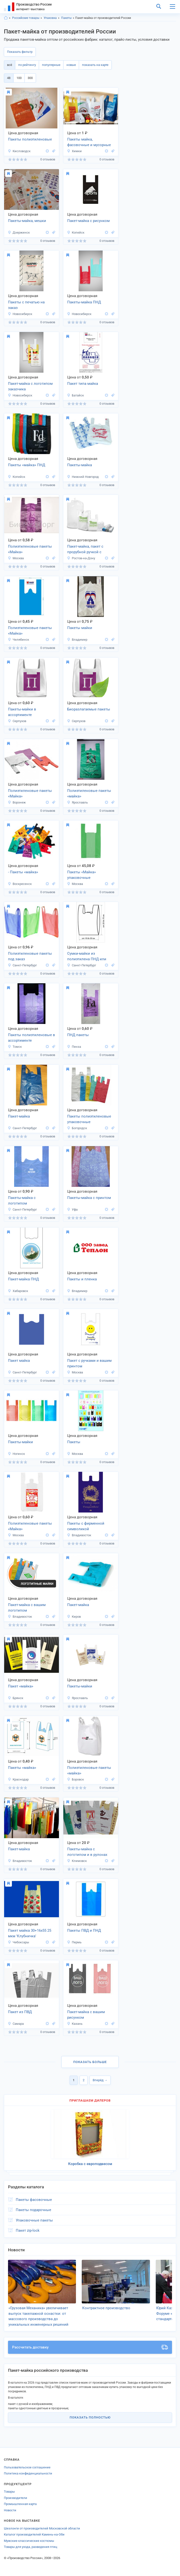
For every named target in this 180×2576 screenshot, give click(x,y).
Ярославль (77, 802)
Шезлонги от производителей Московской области (42, 2528)
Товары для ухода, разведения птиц (30, 2547)
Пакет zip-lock (28, 2230)
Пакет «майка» (20, 1686)
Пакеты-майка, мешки (27, 221)
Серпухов (17, 721)
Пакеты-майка (79, 465)
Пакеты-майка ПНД (84, 302)
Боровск (75, 1779)
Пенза (74, 1046)
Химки (74, 151)
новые (71, 65)
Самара (16, 2023)
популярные (51, 65)
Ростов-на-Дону (81, 558)
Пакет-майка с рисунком (88, 221)
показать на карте (95, 65)
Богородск (77, 1128)
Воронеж (17, 802)
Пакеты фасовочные (34, 2200)
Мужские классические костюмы (29, 2541)
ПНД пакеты (78, 1035)
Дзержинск (19, 232)
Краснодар (18, 1779)
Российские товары (25, 18)
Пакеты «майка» (22, 1767)
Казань (74, 2023)
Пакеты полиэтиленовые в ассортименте (31, 1038)
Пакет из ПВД (20, 2012)
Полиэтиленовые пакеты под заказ (30, 956)
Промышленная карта (20, 2504)
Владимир (77, 639)
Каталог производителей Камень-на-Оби (34, 2534)
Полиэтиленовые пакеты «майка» (89, 793)
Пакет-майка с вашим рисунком (86, 2015)
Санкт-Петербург (22, 965)
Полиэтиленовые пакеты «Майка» (30, 549)
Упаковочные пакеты (34, 2220)
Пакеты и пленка (82, 1279)
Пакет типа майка (82, 383)
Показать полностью (90, 2417)
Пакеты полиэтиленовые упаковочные (89, 1119)
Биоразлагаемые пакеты (88, 709)
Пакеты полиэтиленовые (30, 139)
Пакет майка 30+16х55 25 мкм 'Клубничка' (29, 1933)
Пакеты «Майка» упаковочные (81, 875)
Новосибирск (20, 314)
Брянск (15, 1698)
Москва (16, 558)
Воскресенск (20, 884)
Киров (74, 1616)
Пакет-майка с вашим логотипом (27, 1608)
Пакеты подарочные (33, 2210)
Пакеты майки (79, 628)
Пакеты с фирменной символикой (85, 1526)
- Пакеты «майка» (23, 872)
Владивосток (79, 1535)
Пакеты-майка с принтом (89, 1198)
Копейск (75, 232)
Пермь (74, 1942)
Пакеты (66, 18)
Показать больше (90, 2062)
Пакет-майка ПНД (23, 1279)
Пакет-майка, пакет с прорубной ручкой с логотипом (85, 549)
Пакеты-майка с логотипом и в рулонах (87, 1852)
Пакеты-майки (20, 1442)
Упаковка (50, 18)
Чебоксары (18, 1942)
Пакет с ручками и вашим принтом (89, 1363)
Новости (10, 2510)
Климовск (77, 1861)
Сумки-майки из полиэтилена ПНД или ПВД (86, 956)
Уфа (72, 1209)
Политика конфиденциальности (28, 2473)
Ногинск (16, 1454)
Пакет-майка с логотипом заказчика (30, 386)
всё (9, 65)
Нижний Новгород (83, 477)
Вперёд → (100, 2080)
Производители (15, 2498)
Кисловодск (19, 151)
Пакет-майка (19, 1116)
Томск (15, 1046)
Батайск (75, 395)
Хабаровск (18, 1291)
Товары (9, 2491)
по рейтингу (27, 65)
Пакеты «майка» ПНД (26, 465)
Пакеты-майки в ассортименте (22, 712)
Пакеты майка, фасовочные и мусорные (89, 142)
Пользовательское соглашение (27, 2467)
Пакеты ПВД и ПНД (84, 1930)
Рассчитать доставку (90, 2347)
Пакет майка (19, 1360)
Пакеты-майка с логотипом (22, 1200)
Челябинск (18, 639)
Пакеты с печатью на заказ (26, 305)
